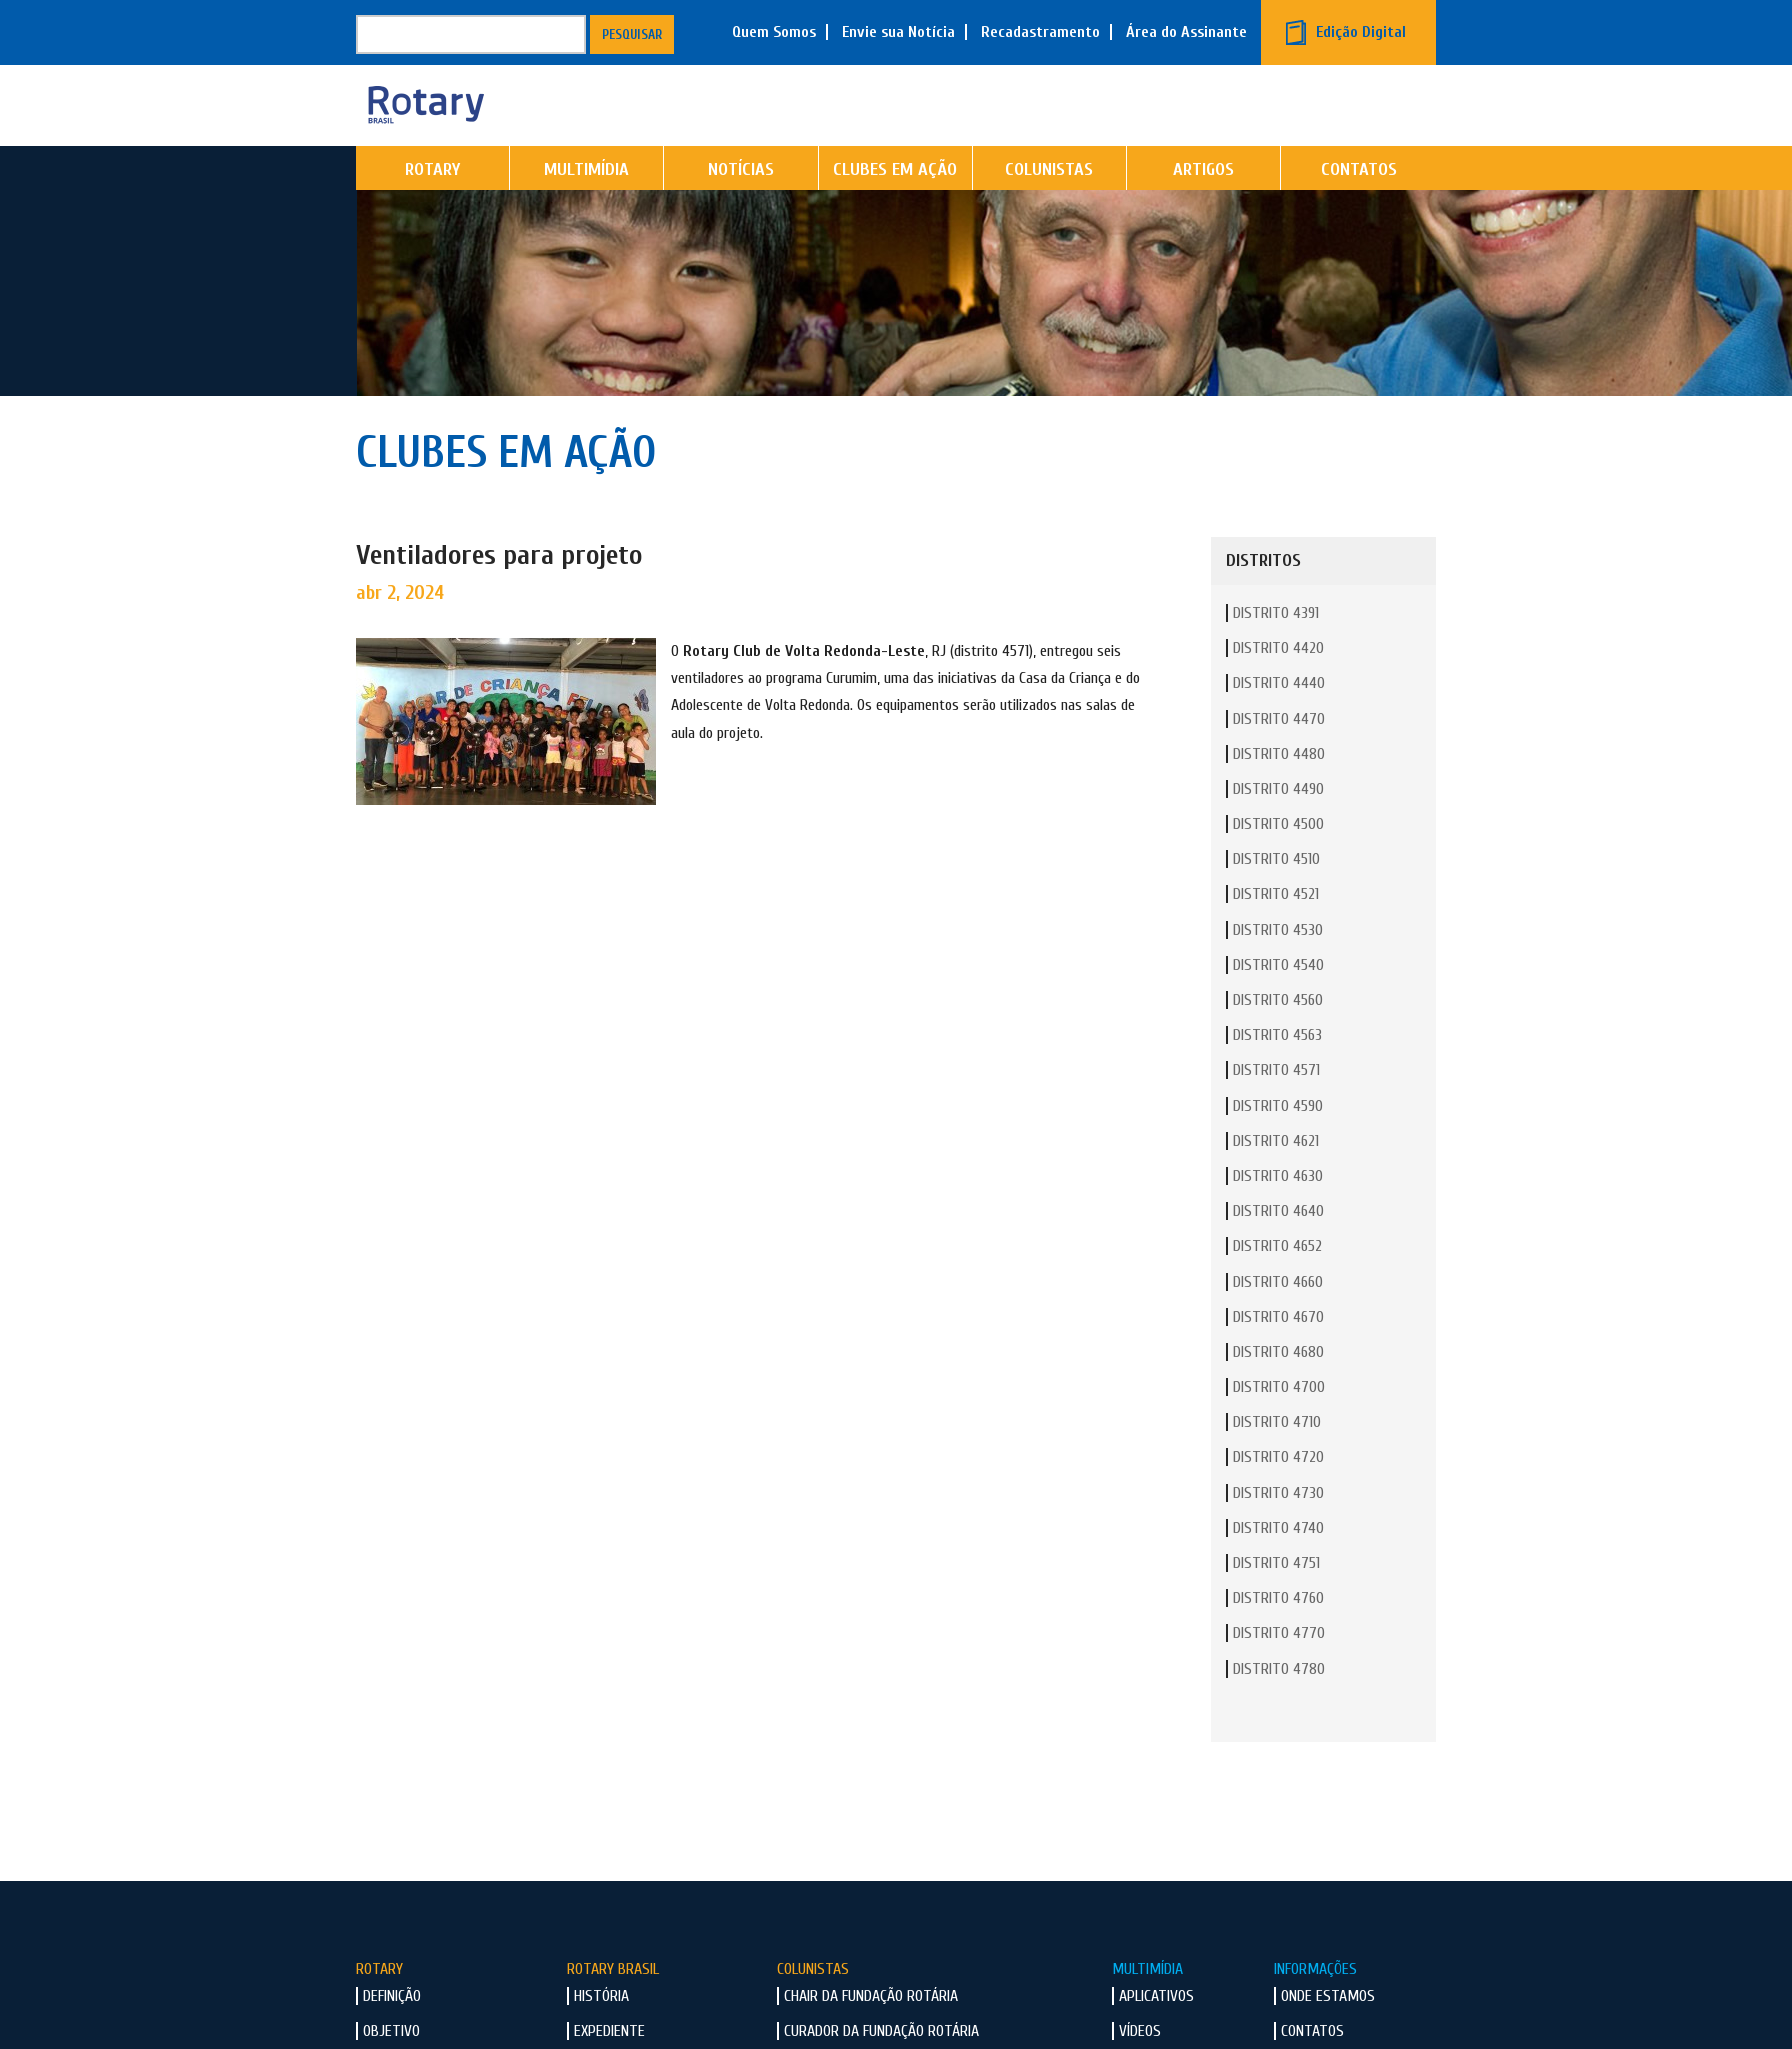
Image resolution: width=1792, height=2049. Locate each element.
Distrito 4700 (1279, 1423)
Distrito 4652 (1277, 1282)
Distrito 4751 (1276, 1599)
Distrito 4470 (1279, 754)
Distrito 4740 (1278, 1563)
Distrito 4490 (1278, 824)
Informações (1315, 2004)
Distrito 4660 (1278, 1317)
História (601, 2032)
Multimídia (586, 205)
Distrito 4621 (1276, 1176)
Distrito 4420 (1278, 684)
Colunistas (1049, 205)
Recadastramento (1040, 32)
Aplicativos (1156, 2032)
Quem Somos (774, 32)
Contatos (1359, 205)
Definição (392, 2032)
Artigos (1203, 205)
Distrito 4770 (1279, 1669)
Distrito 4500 (1278, 860)
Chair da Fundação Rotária (871, 2032)
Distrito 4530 (1278, 965)
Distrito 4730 (1278, 1528)
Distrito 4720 (1278, 1493)
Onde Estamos (1328, 2032)
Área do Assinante (1186, 32)
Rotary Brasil (613, 2004)
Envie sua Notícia (898, 32)
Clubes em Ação (895, 205)
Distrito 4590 (1278, 1141)
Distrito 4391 (1276, 649)
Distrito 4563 (1277, 1071)
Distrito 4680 (1278, 1387)
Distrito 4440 (1279, 719)
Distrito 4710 (1277, 1458)
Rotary (432, 205)
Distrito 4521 (1276, 930)
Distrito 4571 (1276, 1106)
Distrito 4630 (1278, 1212)
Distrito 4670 (1278, 1352)
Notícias (741, 205)
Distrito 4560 (1278, 1036)
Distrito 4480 (1279, 789)
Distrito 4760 (1278, 1634)
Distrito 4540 (1278, 1000)
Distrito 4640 (1278, 1247)
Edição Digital (1361, 32)
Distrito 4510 (1276, 895)
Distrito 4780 (1279, 1704)
